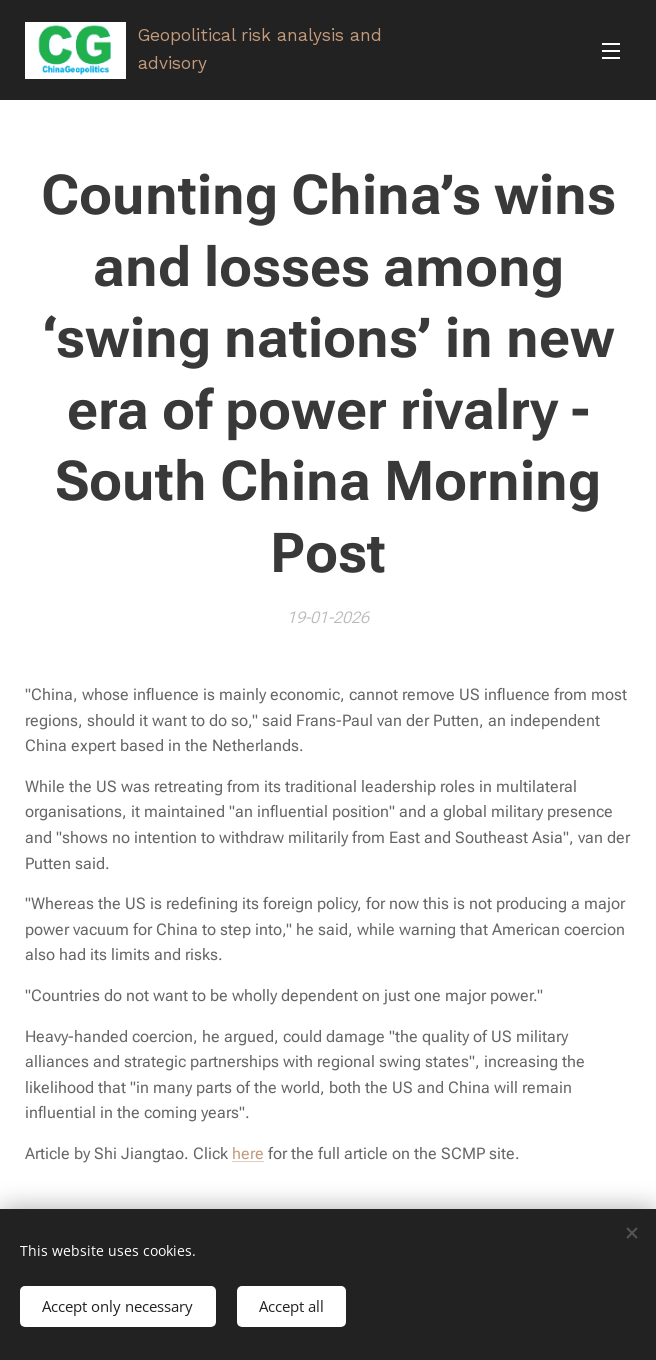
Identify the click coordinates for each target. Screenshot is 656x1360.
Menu (611, 51)
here (248, 1153)
